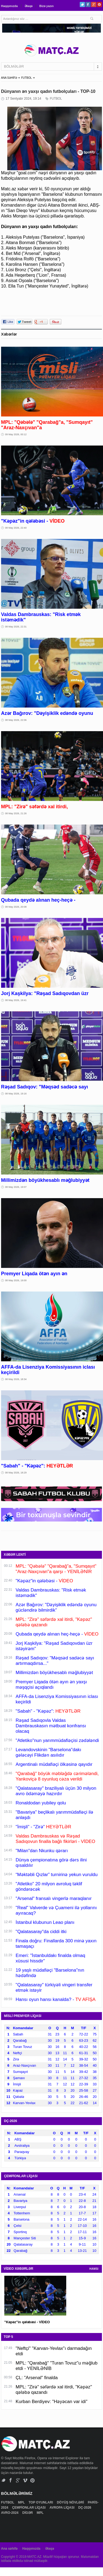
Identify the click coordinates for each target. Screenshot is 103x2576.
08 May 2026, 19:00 (16, 1280)
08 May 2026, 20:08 (16, 906)
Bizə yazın (46, 6)
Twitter (82, 4)
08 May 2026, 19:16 (16, 1093)
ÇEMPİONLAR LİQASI (29, 2507)
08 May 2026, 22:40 (16, 527)
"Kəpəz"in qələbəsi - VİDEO (27, 2322)
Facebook (88, 4)
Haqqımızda (9, 6)
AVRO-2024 (10, 2513)
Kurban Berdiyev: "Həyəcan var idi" (51, 2401)
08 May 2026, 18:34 (16, 1379)
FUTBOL (26, 77)
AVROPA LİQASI (62, 2507)
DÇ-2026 (85, 2507)
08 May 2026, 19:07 (16, 1187)
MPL (21, 2502)
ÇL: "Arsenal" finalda (37, 2377)
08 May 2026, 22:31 (16, 626)
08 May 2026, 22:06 (16, 720)
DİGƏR (28, 2513)
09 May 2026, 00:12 (16, 434)
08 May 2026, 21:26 (16, 813)
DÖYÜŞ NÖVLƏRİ (71, 2502)
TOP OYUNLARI (41, 2502)
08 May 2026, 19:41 (16, 1000)
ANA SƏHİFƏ (9, 77)
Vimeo (25, 2480)
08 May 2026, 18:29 (16, 1472)
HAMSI (93, 2268)
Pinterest (99, 4)
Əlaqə (29, 6)
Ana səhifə (9, 2548)
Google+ (93, 4)
